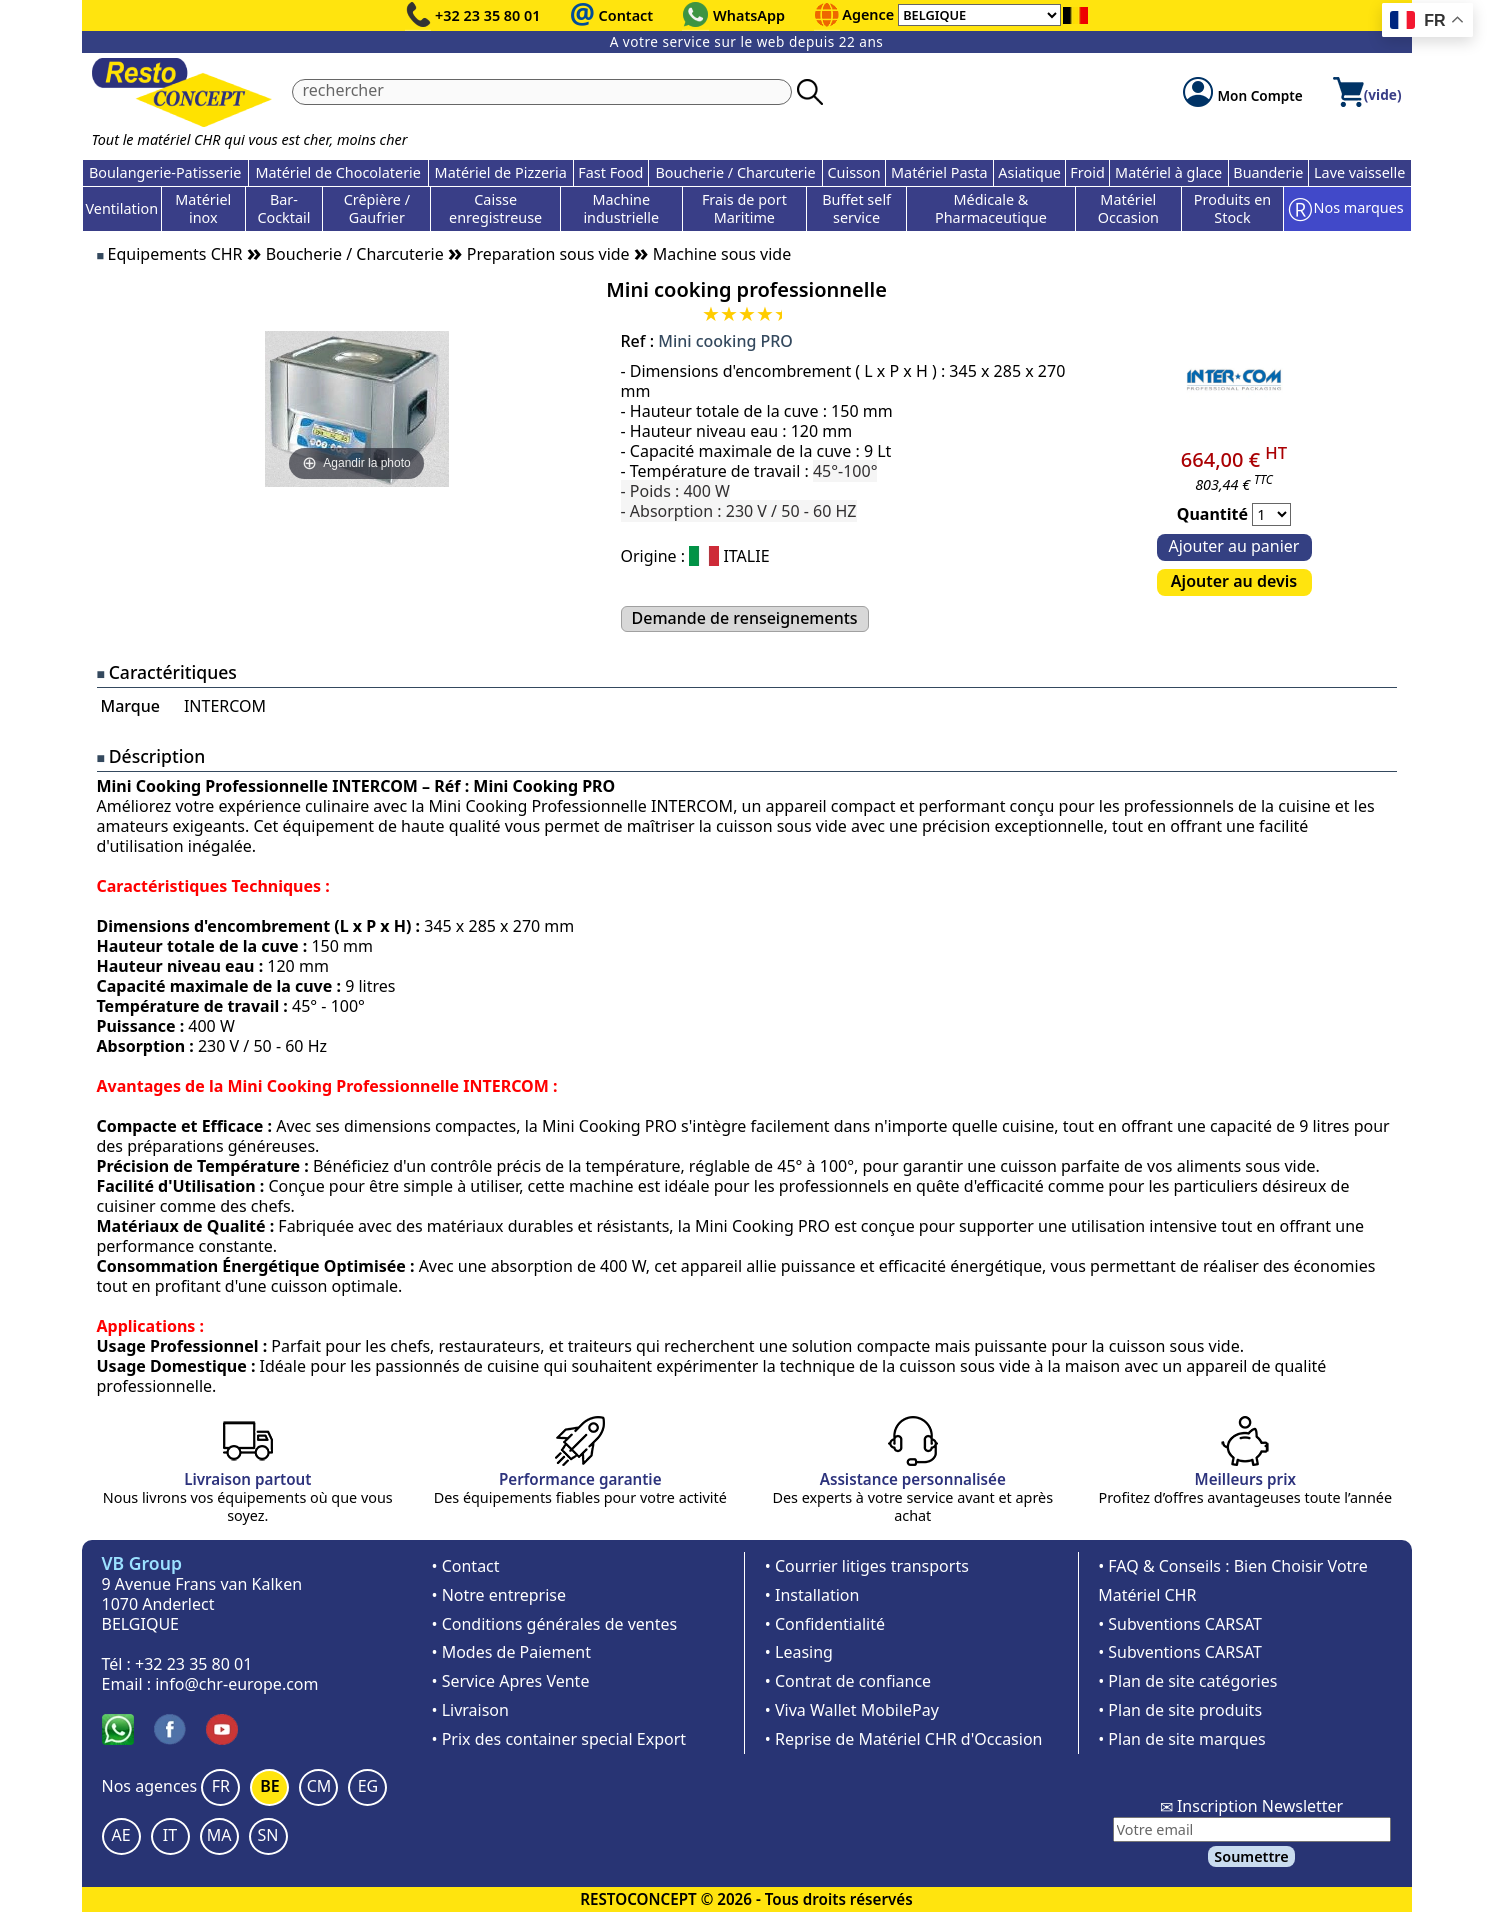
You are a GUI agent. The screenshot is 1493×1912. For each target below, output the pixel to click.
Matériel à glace (1168, 172)
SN (268, 1835)
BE (269, 1786)
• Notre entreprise (499, 1595)
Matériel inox (203, 208)
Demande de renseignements (745, 618)
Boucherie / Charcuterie (735, 172)
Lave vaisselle (1359, 172)
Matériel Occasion (1128, 208)
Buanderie (1268, 172)
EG (368, 1786)
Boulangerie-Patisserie (165, 172)
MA (219, 1835)
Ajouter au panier (1234, 546)
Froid (1087, 172)
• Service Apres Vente (511, 1681)
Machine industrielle (621, 208)
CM (319, 1786)
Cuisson (853, 172)
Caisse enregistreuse (495, 208)
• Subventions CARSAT (1180, 1624)
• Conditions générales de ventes (555, 1624)
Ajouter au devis (1234, 581)
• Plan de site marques (1181, 1739)
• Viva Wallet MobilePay (852, 1710)
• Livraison (470, 1710)
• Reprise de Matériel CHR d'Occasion (904, 1739)
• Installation (812, 1595)
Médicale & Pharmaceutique (991, 208)
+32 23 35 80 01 (488, 15)
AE (120, 1835)
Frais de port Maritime (744, 208)
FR (221, 1786)
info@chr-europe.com (236, 1684)
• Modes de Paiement (512, 1652)
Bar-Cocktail (283, 208)
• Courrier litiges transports (867, 1566)
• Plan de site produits (1180, 1710)
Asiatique (1029, 172)
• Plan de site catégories (1187, 1681)
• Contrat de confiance (848, 1681)
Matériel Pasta (939, 172)
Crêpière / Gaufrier (377, 208)
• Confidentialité (825, 1624)
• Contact (466, 1566)
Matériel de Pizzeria (501, 172)
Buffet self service (856, 208)
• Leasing (799, 1652)
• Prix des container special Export (559, 1739)
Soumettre (1251, 1856)
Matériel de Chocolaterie (338, 172)
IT (170, 1835)
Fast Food (610, 172)
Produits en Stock (1232, 208)
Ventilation (122, 208)
